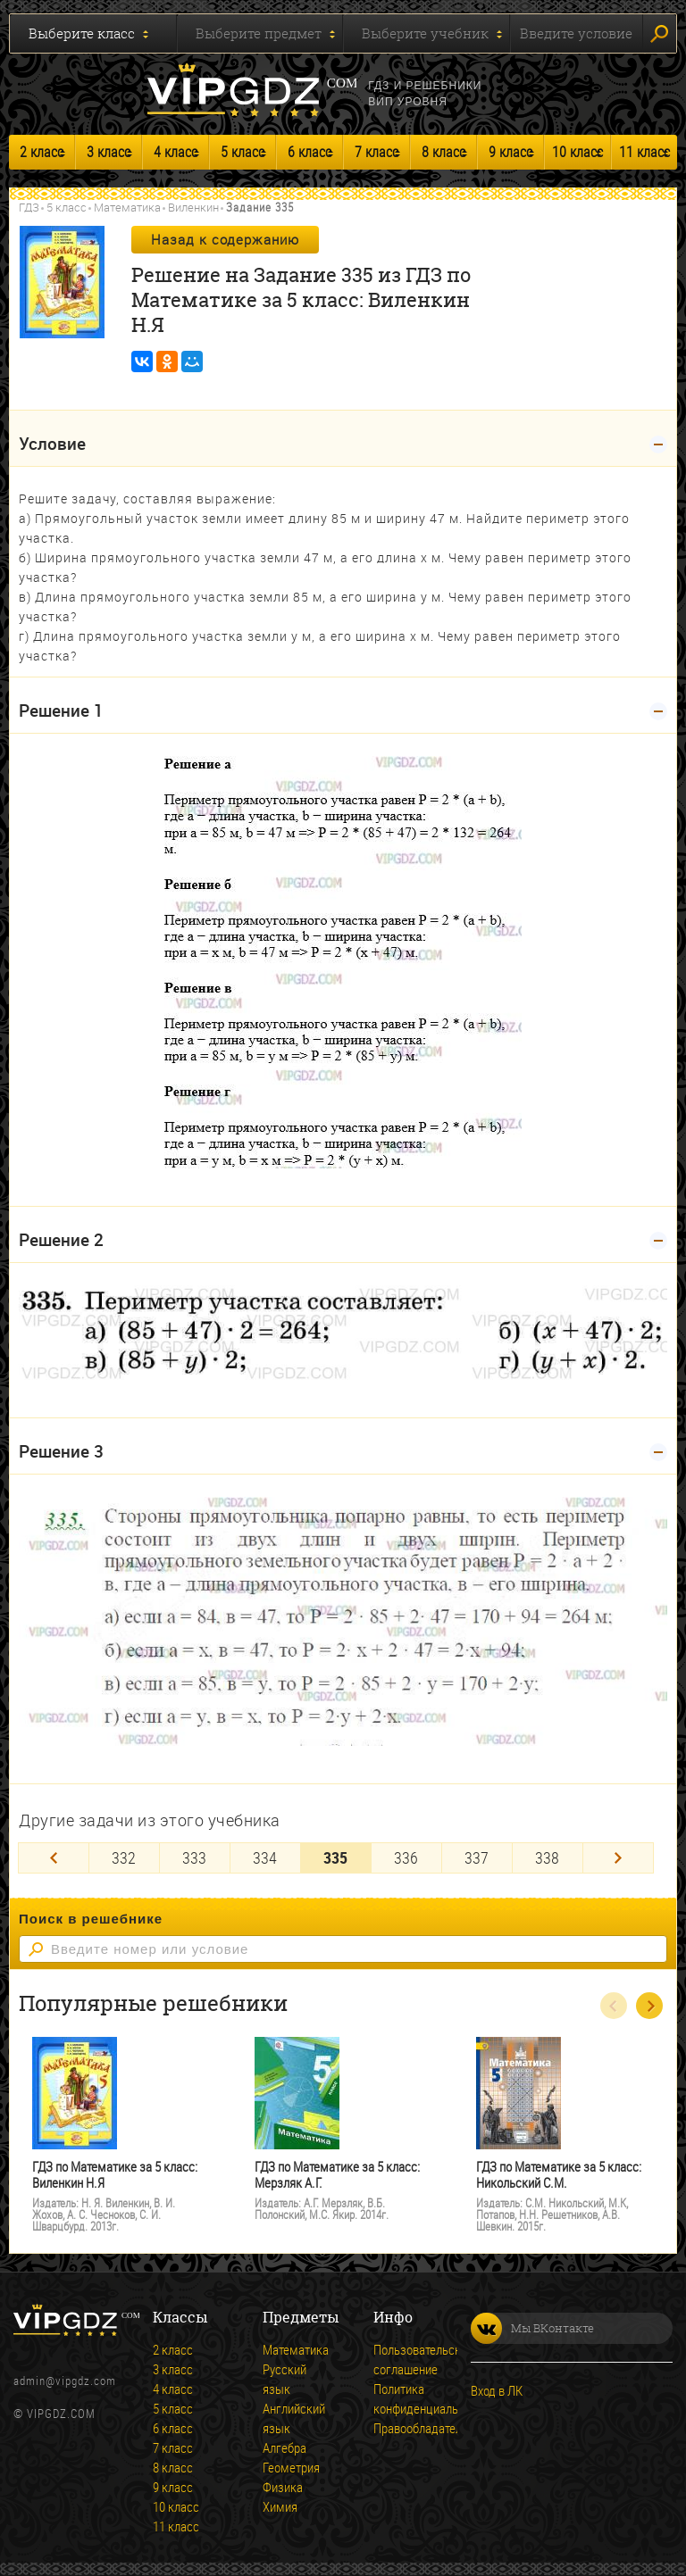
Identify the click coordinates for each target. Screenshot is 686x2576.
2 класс (41, 152)
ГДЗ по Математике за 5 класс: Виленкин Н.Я (114, 2174)
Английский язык (288, 2418)
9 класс (510, 152)
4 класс (175, 152)
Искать (659, 34)
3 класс (108, 152)
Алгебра (284, 2447)
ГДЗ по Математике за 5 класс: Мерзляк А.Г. (337, 2174)
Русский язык (284, 2378)
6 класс (309, 152)
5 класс (242, 152)
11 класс (644, 152)
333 (194, 1857)
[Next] (618, 1858)
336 (406, 1857)
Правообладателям (398, 2428)
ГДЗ (29, 207)
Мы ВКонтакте (532, 2328)
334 (265, 1857)
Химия (280, 2506)
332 (124, 1857)
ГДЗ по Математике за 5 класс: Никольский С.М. (558, 2174)
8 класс (443, 152)
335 (335, 1857)
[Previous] (53, 1858)
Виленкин (193, 207)
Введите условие (576, 33)
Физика (283, 2487)
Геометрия (288, 2467)
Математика (127, 207)
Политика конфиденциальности (398, 2398)
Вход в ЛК (497, 2390)
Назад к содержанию (225, 239)
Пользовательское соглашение (398, 2359)
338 (547, 1857)
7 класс (376, 152)
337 (476, 1857)
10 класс (577, 152)
